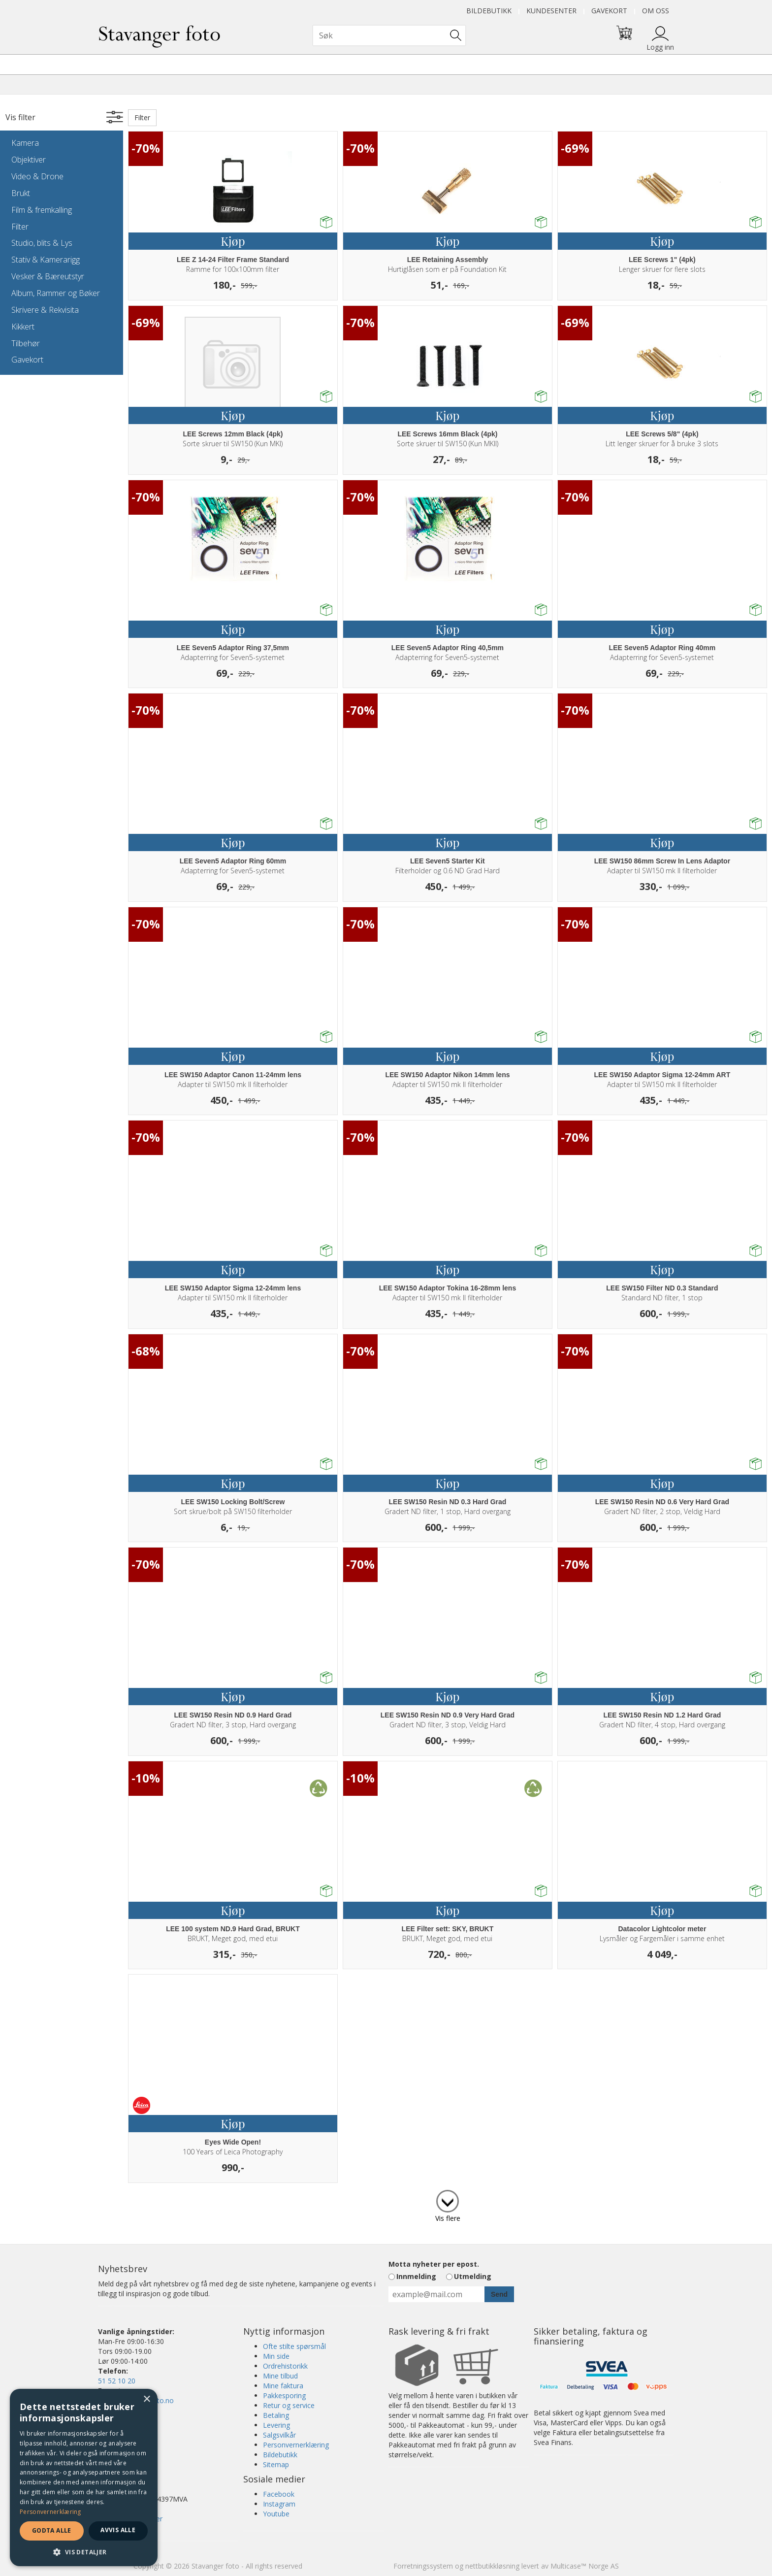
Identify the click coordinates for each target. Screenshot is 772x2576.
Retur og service (289, 2405)
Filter (20, 226)
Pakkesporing (284, 2395)
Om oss (655, 10)
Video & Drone (37, 176)
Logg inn (660, 47)
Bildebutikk (489, 10)
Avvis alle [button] (117, 2530)
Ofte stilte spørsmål (294, 2346)
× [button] (146, 2399)
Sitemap (276, 2464)
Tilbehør (25, 343)
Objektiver (28, 159)
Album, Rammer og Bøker (55, 293)
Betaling (276, 2415)
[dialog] (84, 2477)
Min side (276, 2356)
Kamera (25, 142)
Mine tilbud (280, 2375)
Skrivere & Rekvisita (45, 309)
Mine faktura (283, 2385)
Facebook (278, 2494)
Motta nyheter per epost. (433, 2264)
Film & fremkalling (41, 209)
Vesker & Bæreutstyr (47, 276)
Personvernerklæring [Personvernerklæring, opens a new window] (50, 2512)
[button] (84, 2551)
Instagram (279, 2504)
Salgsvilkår (279, 2435)
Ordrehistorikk (285, 2366)
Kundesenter (551, 10)
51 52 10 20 (116, 2380)
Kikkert (22, 326)
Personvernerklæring (296, 2444)
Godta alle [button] (51, 2530)
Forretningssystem (423, 2566)
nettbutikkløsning (492, 2566)
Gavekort (609, 10)
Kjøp (233, 241)
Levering (276, 2425)
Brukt (20, 193)
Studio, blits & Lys (41, 242)
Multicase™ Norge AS (584, 2566)
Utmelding (472, 2276)
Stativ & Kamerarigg (45, 259)
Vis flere (447, 2218)
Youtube (276, 2513)
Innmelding (416, 2276)
